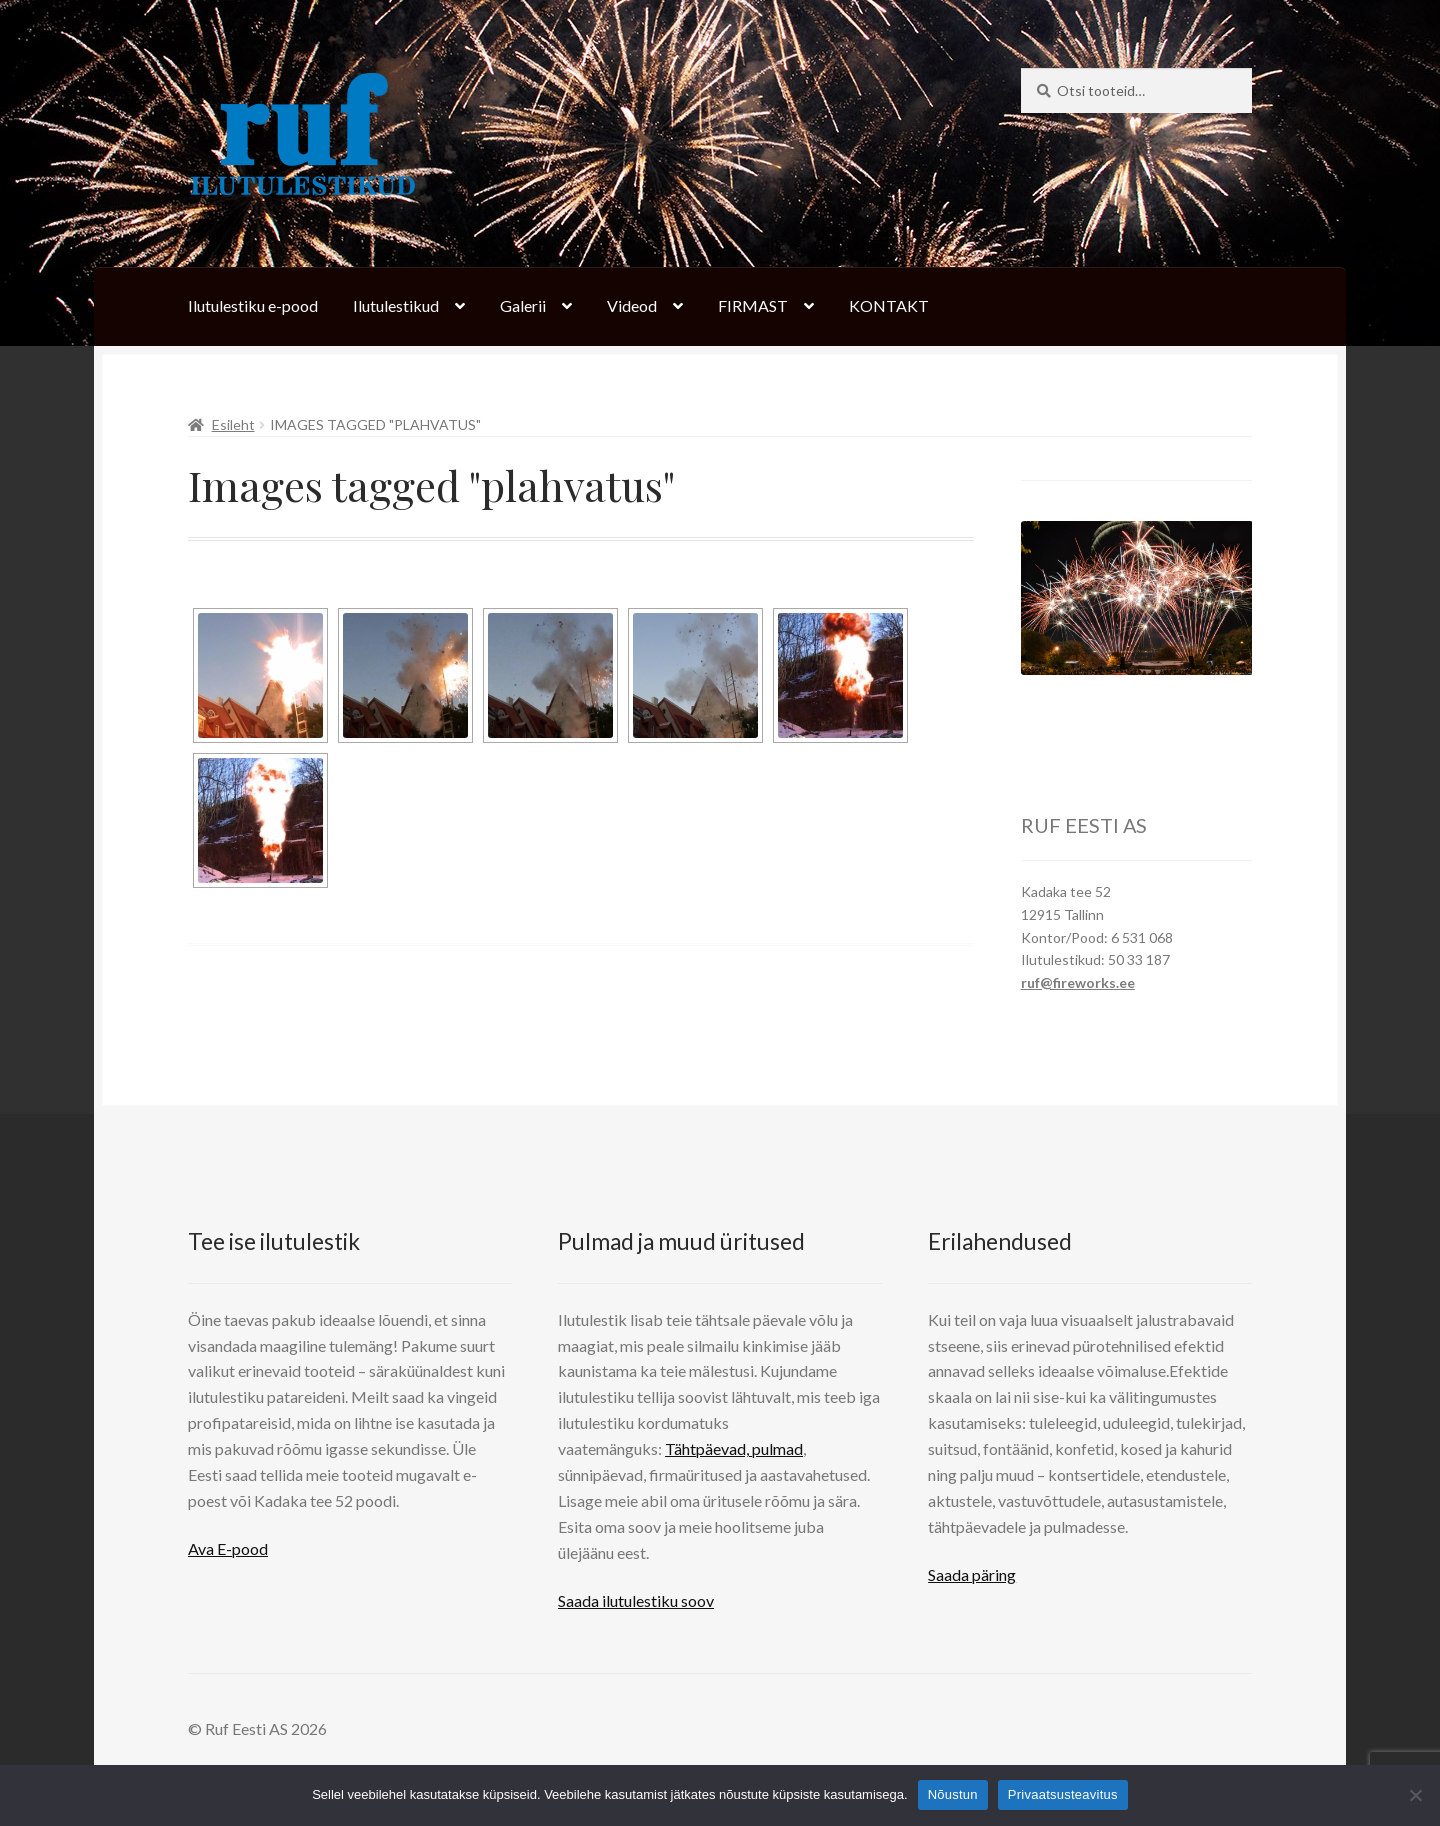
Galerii (523, 305)
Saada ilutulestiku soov (636, 1600)
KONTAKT (889, 305)
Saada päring (972, 1574)
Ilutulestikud (396, 305)
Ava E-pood (228, 1548)
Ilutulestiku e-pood (253, 305)
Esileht (233, 424)
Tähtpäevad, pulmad (734, 1448)
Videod (632, 305)
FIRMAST (753, 305)
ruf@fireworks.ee (1078, 982)
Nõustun (953, 1794)
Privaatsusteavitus (1063, 1794)
